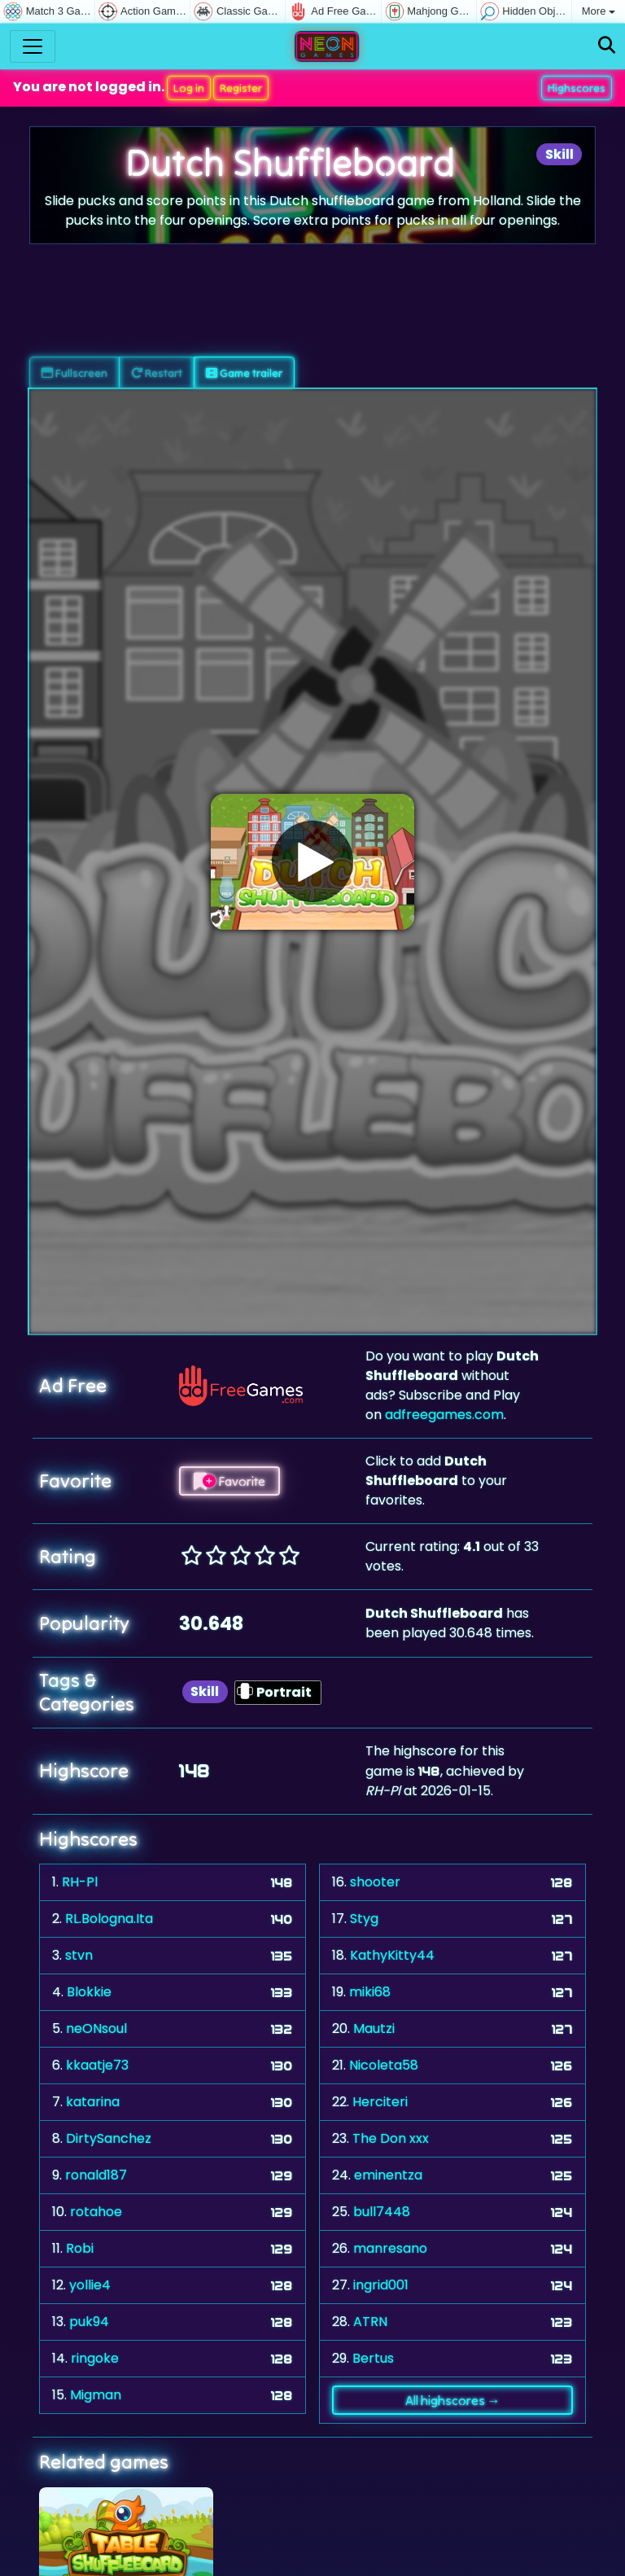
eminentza (388, 2175)
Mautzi (374, 2028)
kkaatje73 (97, 2065)
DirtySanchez (108, 2138)
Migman (95, 2394)
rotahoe (96, 2211)
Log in (188, 88)
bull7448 (381, 2211)
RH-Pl (80, 1882)
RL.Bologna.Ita (109, 1918)
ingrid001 (381, 2285)
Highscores (576, 88)
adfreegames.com (444, 1414)
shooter (375, 1882)
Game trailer (244, 373)
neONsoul (96, 2028)
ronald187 (96, 2175)
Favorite (229, 1481)
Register (241, 88)
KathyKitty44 (392, 1955)
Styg (364, 1918)
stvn (79, 1955)
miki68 (370, 1991)
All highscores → (452, 2400)
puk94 (89, 2321)
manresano (390, 2248)
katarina (93, 2101)
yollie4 (90, 2285)
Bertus (373, 2358)
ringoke (95, 2358)
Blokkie (89, 1991)
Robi (80, 2248)
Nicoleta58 (383, 2065)
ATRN (370, 2321)
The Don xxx (390, 2138)
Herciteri (380, 2101)
